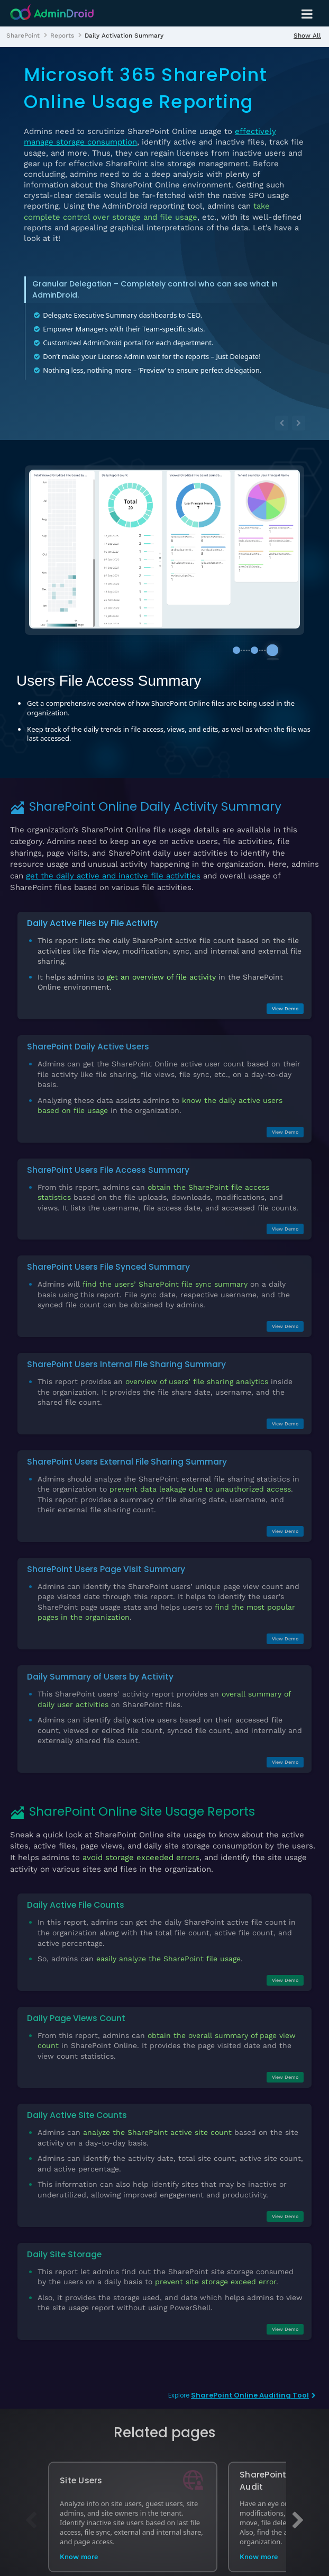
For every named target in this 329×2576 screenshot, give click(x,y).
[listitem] (23, 35)
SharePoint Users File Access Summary (108, 1160)
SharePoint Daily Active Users (88, 1037)
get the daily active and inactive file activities (113, 866)
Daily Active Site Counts (77, 2106)
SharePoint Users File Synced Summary (108, 1257)
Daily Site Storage (64, 2244)
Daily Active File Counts (75, 1895)
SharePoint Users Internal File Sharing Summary (126, 1354)
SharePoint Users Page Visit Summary (106, 1559)
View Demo (285, 999)
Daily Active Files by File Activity (92, 914)
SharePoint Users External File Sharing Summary (127, 1452)
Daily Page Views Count (76, 2008)
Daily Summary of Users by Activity (100, 1667)
